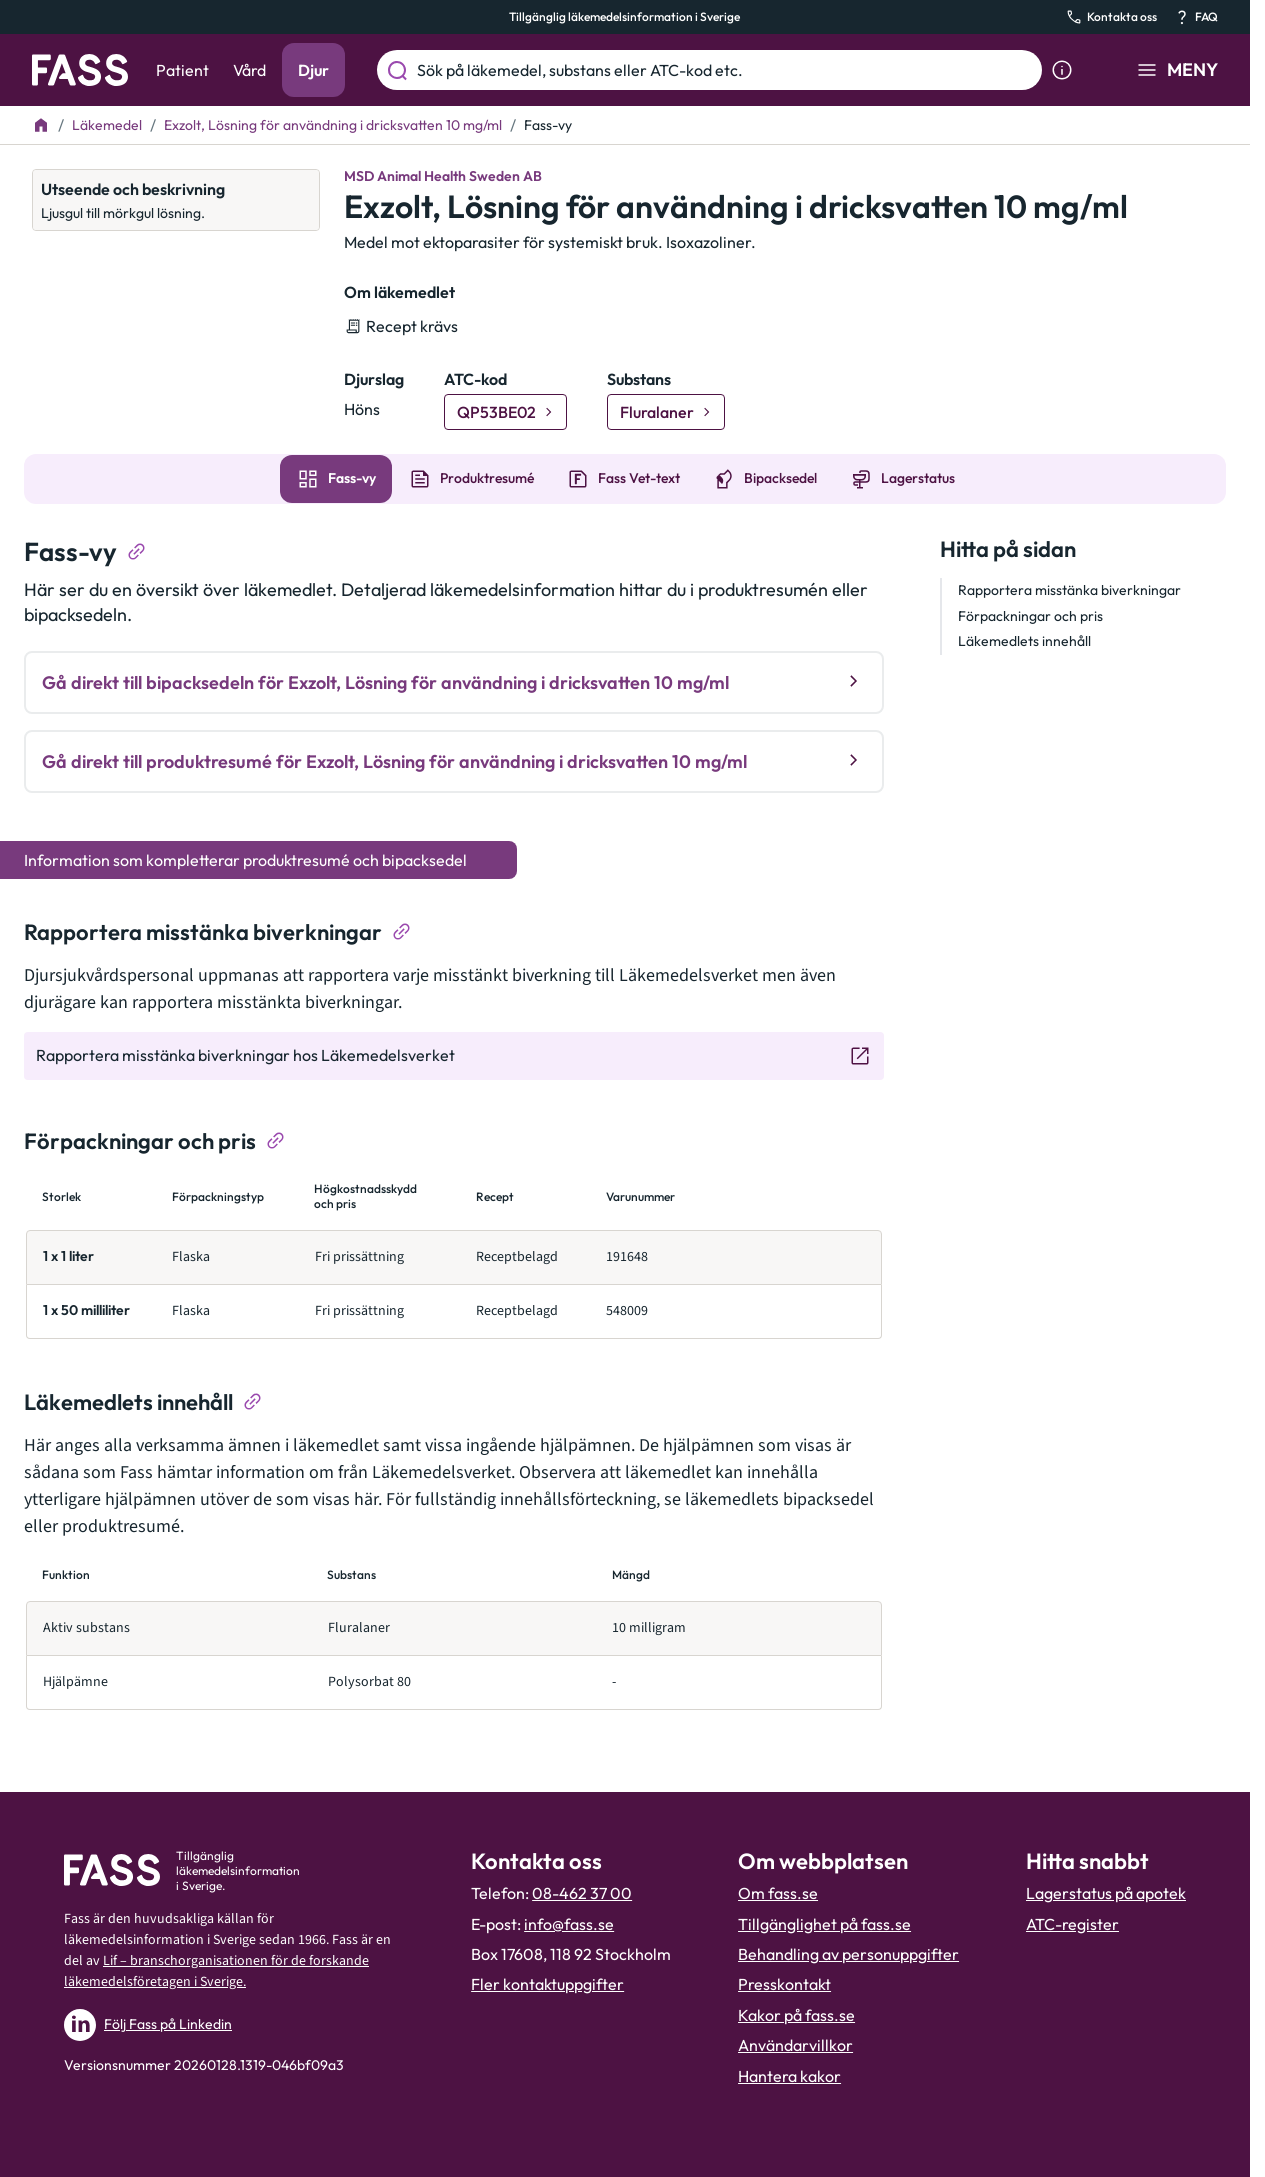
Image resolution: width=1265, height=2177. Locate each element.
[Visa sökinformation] (1062, 70)
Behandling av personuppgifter (848, 1954)
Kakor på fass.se (796, 2015)
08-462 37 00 (582, 1893)
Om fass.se (778, 1893)
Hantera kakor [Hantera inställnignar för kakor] (789, 2076)
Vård (249, 70)
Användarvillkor (795, 2045)
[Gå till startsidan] (80, 70)
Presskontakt (784, 1984)
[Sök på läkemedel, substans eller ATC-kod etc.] (725, 70)
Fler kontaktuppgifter (547, 1984)
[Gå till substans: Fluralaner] (666, 412)
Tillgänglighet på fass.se (824, 1924)
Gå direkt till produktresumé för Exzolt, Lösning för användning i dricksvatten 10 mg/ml (454, 760)
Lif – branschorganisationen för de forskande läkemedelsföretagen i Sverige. (216, 1971)
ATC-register (1072, 1924)
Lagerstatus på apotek (1106, 1893)
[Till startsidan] (41, 125)
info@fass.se (569, 1924)
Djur (313, 70)
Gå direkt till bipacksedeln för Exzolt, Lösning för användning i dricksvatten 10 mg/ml (454, 681)
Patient (182, 70)
